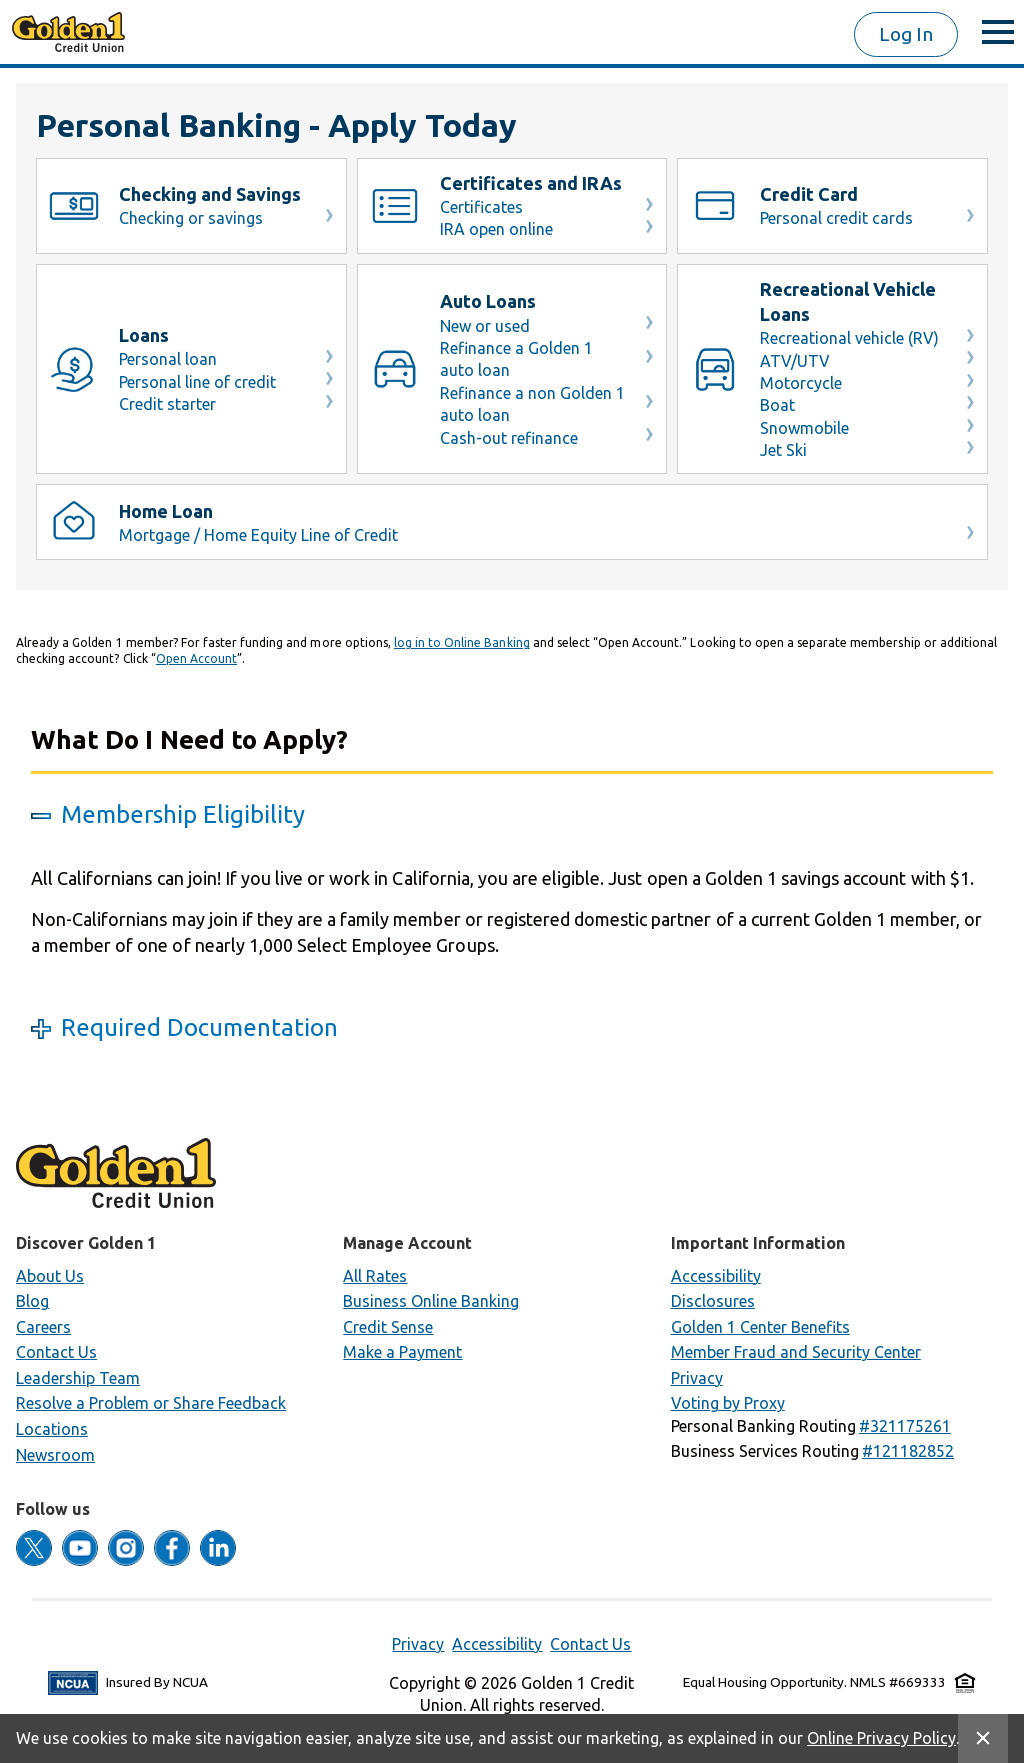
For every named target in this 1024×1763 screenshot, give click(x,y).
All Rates (375, 1276)
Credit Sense (388, 1327)
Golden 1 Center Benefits (760, 1327)
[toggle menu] (998, 32)
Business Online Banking (431, 1301)
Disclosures (713, 1301)
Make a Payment (402, 1352)
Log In (906, 34)
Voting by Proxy (728, 1403)
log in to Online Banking (462, 642)
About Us (50, 1276)
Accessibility (716, 1276)
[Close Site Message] (983, 1738)
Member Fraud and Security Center (796, 1352)
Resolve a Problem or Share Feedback (151, 1403)
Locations (52, 1429)
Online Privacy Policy (881, 1738)
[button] (905, 1426)
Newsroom (55, 1455)
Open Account (196, 658)
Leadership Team (78, 1378)
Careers (43, 1327)
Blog (32, 1301)
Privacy (697, 1378)
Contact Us (56, 1352)
